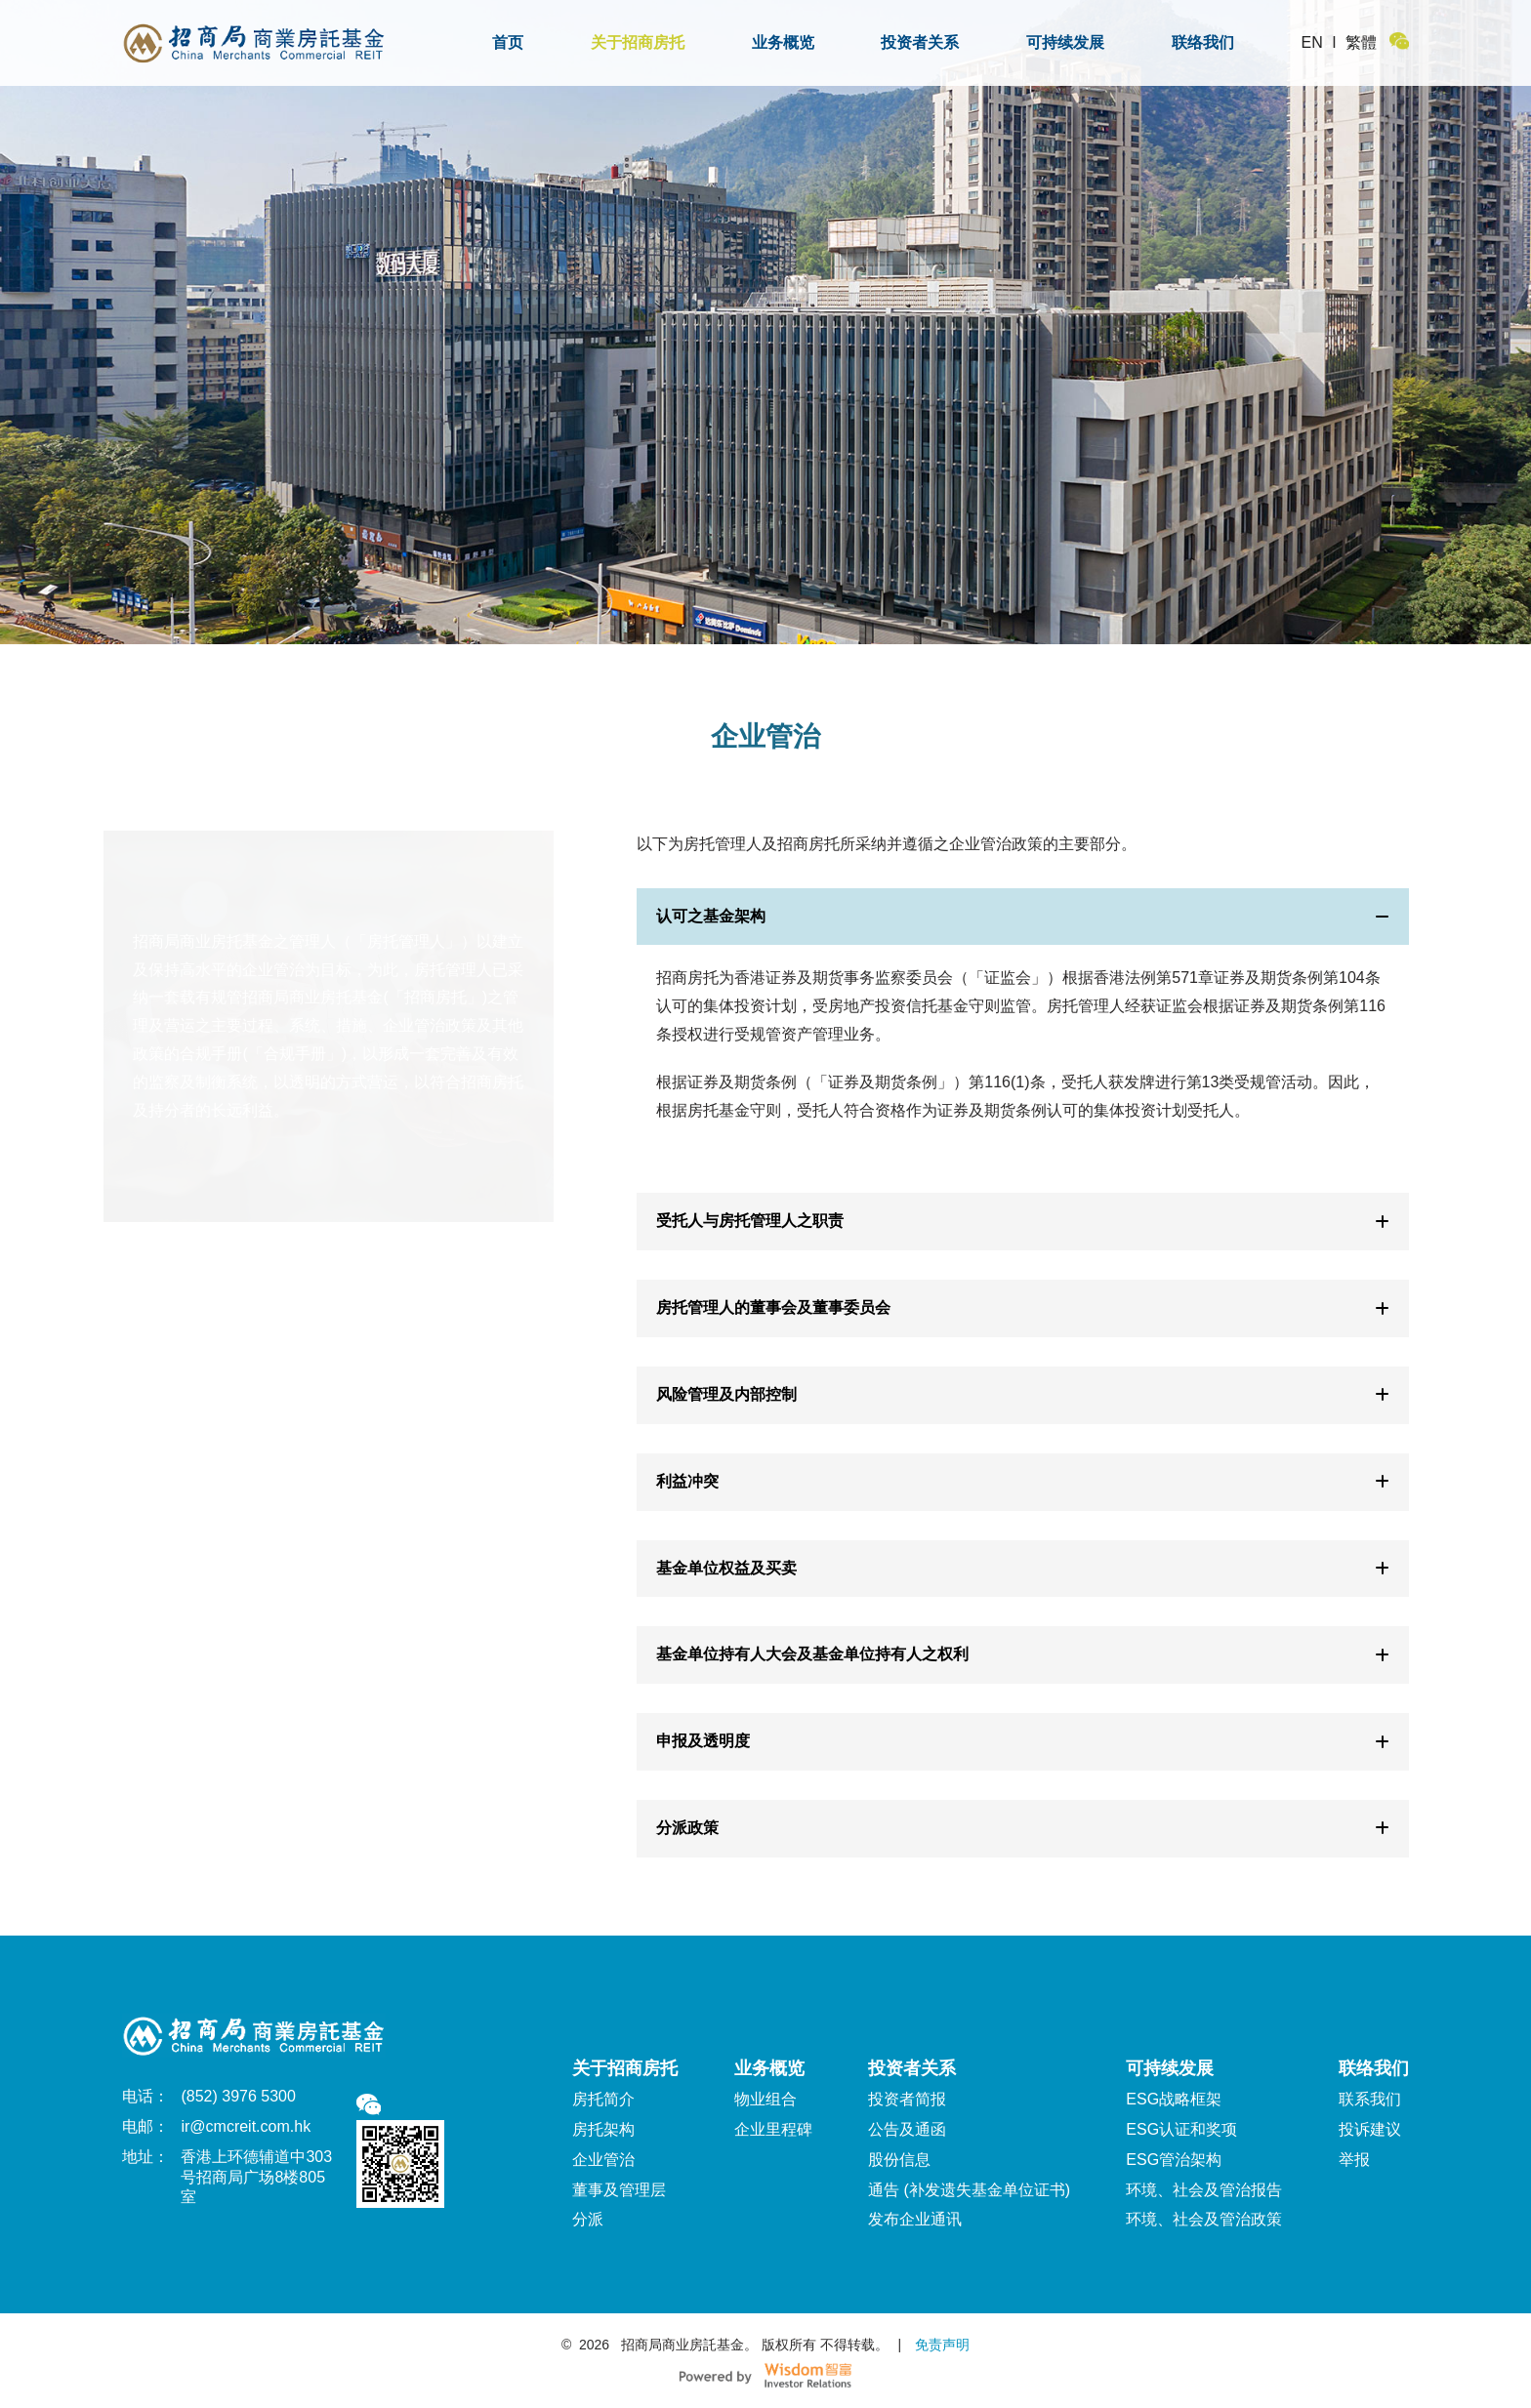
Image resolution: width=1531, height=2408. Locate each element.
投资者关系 (920, 42)
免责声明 (940, 2344)
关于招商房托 (637, 42)
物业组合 (765, 2099)
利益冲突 (1022, 1481)
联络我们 (1203, 42)
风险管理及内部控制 (1022, 1394)
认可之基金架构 (1022, 916)
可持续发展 (1065, 42)
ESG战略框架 (1173, 2099)
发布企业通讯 (915, 2219)
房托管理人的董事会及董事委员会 (1022, 1307)
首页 (507, 42)
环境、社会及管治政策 (1204, 2219)
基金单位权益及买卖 (1022, 1568)
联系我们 (1370, 2099)
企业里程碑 (773, 2129)
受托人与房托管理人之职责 (1022, 1220)
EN (1312, 42)
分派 (587, 2219)
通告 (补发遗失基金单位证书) (969, 2190)
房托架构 (603, 2129)
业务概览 (783, 42)
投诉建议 (1370, 2129)
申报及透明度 (1022, 1741)
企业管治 (603, 2159)
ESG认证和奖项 (1181, 2129)
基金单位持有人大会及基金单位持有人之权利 (1022, 1654)
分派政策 (1022, 1827)
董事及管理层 (619, 2190)
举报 (1354, 2159)
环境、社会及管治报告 (1204, 2190)
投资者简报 (907, 2099)
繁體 (1361, 42)
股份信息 (899, 2159)
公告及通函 (907, 2129)
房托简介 (603, 2099)
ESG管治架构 (1173, 2159)
